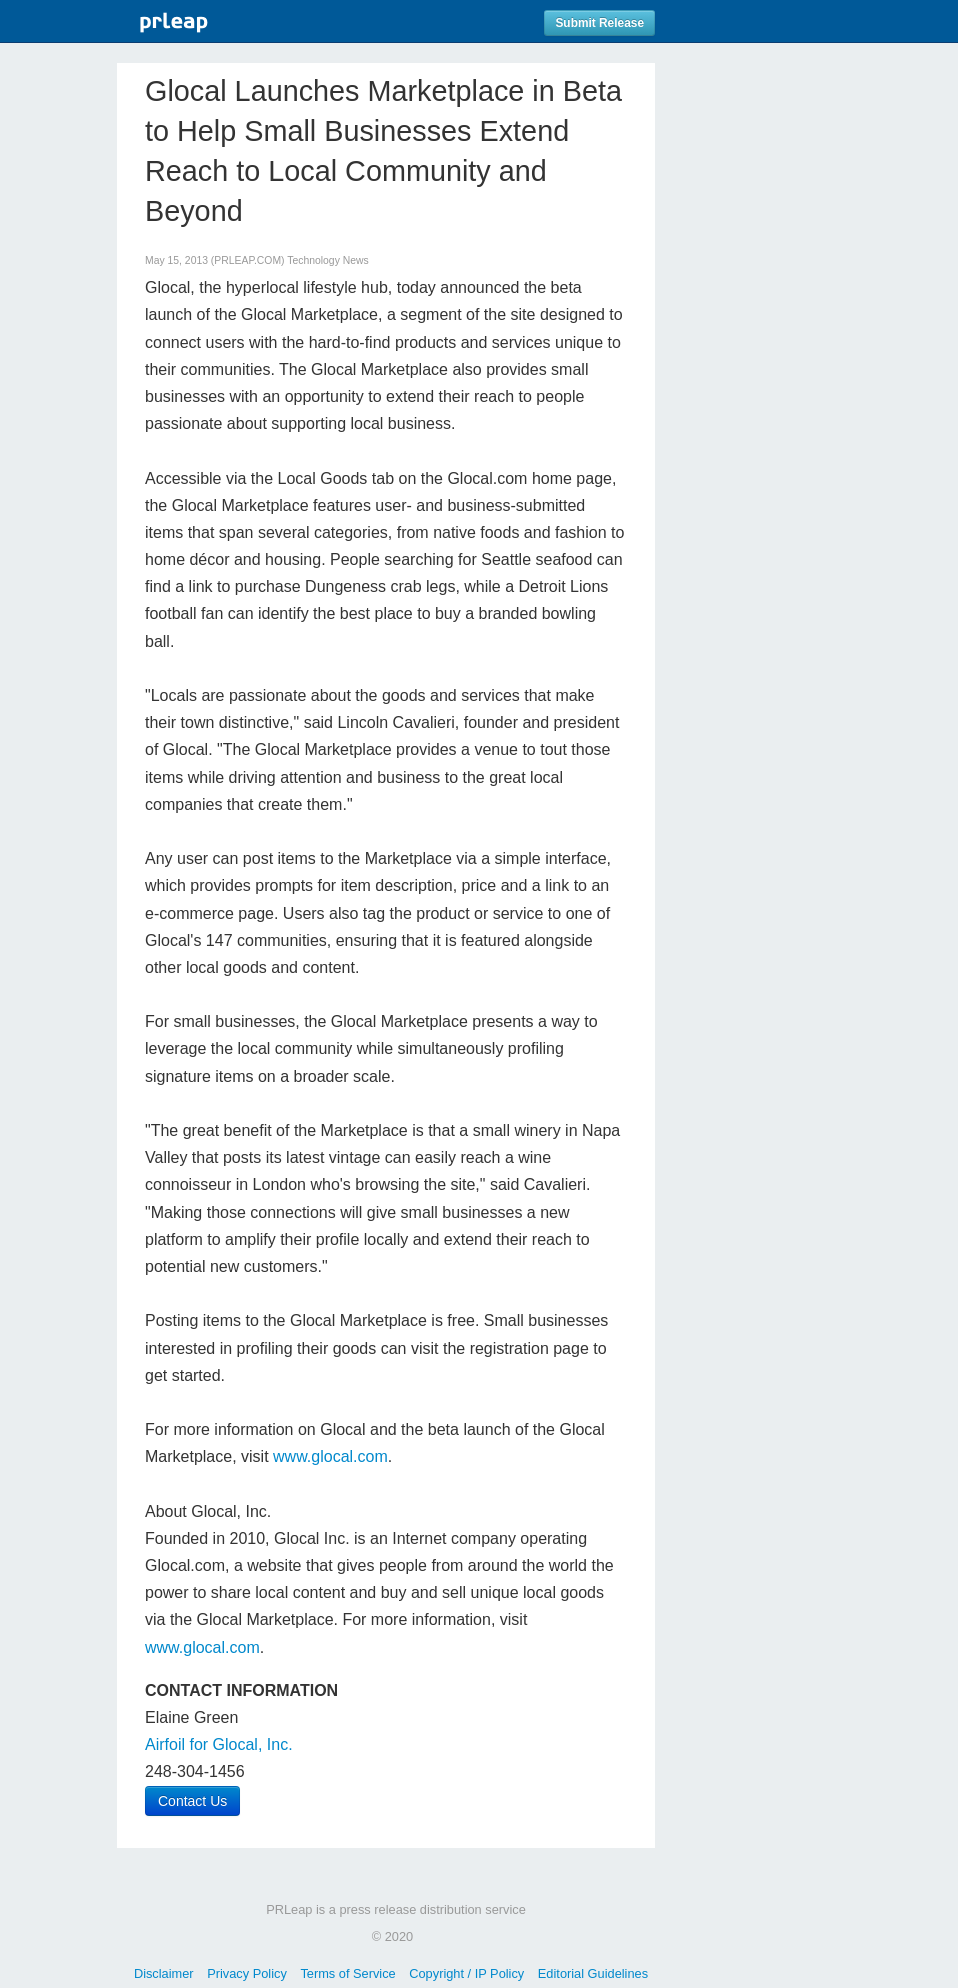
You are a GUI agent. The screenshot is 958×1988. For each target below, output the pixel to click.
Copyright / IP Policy (466, 1973)
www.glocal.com (330, 1456)
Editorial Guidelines (593, 1973)
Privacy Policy (247, 1973)
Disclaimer (164, 1973)
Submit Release (599, 23)
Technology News (327, 260)
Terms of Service (347, 1973)
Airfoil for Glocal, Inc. (219, 1744)
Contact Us (192, 1801)
